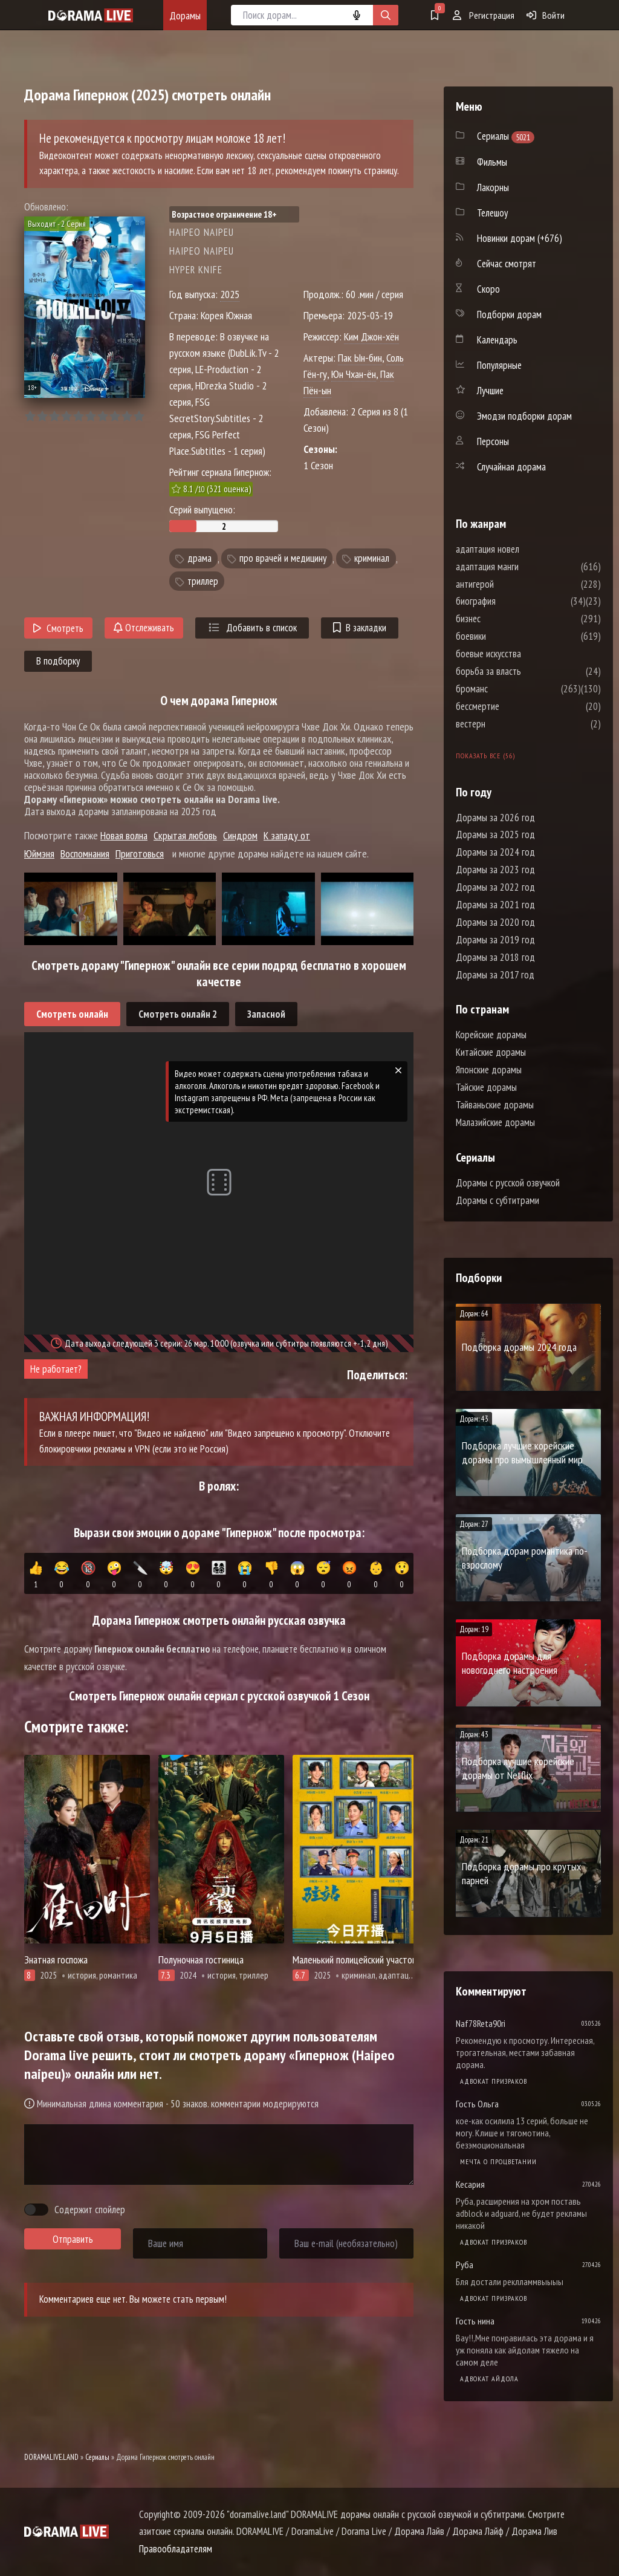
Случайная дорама (511, 466)
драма (199, 558)
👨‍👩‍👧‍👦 (218, 1575)
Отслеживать (144, 627)
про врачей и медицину (282, 558)
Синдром (240, 835)
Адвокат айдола (489, 2378)
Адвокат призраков (493, 2081)
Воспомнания (84, 853)
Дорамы (185, 15)
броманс (508, 688)
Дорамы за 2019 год (495, 939)
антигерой (511, 584)
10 (138, 416)
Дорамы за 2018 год (495, 957)
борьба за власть (525, 671)
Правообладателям (175, 2548)
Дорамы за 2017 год (495, 974)
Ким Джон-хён (371, 336)
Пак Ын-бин (360, 358)
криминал (371, 558)
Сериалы (97, 2457)
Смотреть (58, 628)
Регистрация (483, 15)
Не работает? (56, 1369)
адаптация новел (524, 549)
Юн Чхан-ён (353, 374)
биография (512, 601)
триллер (202, 581)
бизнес (504, 618)
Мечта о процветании (498, 2161)
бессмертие (514, 706)
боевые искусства (525, 653)
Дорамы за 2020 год (495, 922)
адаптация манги (523, 566)
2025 (229, 294)
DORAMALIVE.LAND (51, 2457)
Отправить (73, 2239)
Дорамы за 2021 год (495, 904)
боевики (507, 636)
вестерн (507, 723)
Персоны (493, 441)
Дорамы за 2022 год (495, 887)
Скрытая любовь (185, 835)
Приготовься (139, 853)
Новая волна (123, 835)
